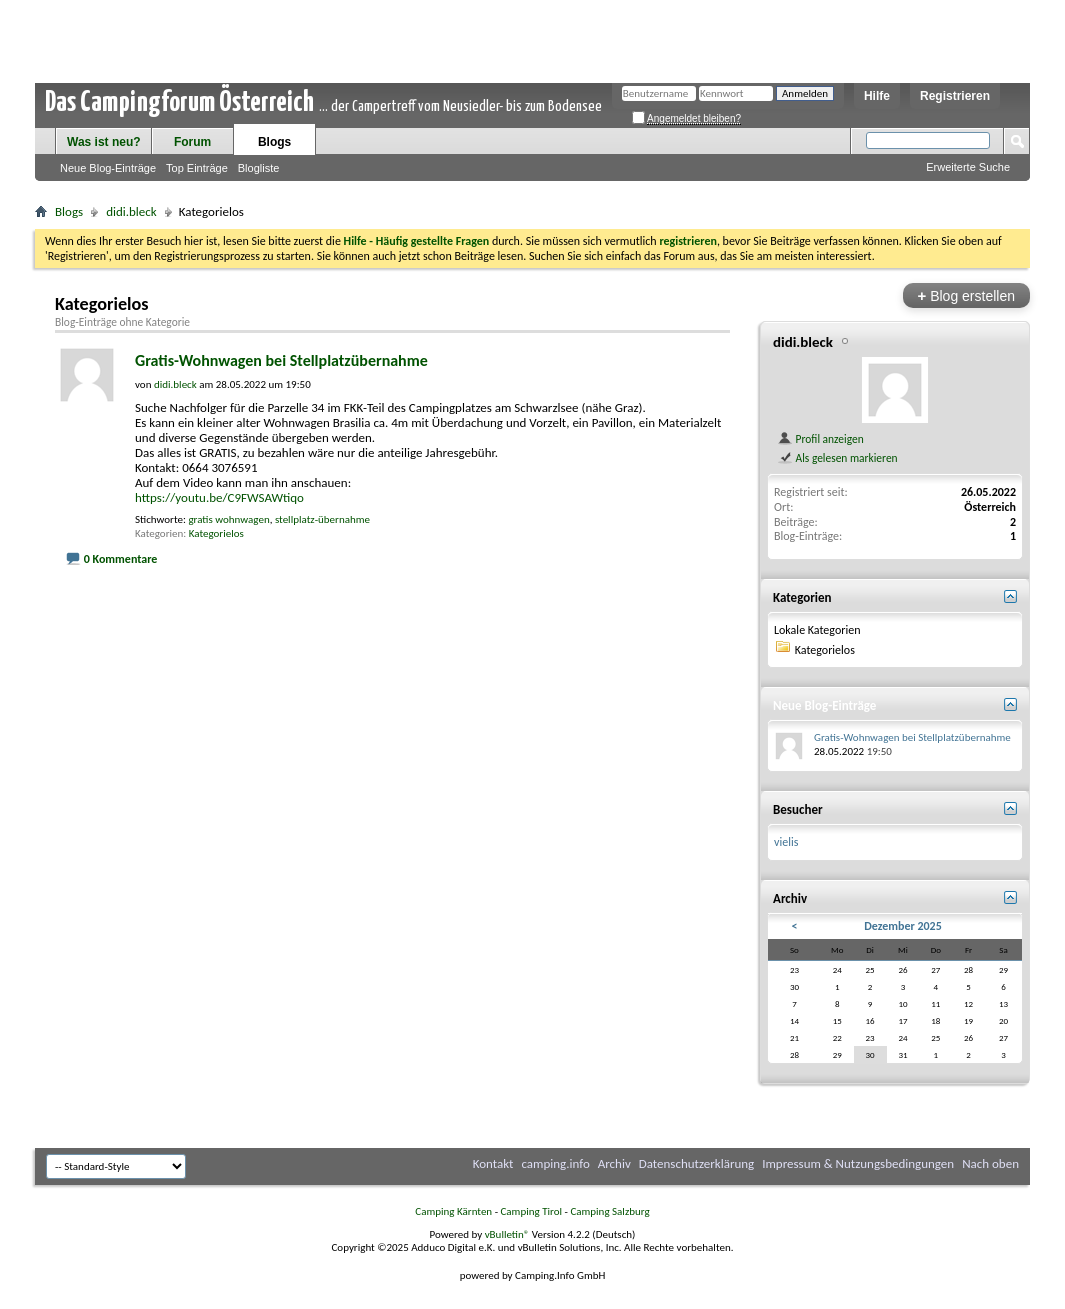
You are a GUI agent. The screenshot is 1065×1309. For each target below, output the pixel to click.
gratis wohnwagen (228, 519)
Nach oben (990, 1163)
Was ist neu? (104, 142)
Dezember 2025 (903, 926)
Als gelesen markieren (837, 458)
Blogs (274, 142)
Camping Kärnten (453, 1211)
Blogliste (259, 168)
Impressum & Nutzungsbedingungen (858, 1163)
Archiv (614, 1163)
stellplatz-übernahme (322, 519)
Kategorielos (216, 533)
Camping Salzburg (609, 1211)
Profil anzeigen (820, 439)
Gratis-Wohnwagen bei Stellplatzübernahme (281, 360)
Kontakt (493, 1163)
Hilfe (877, 96)
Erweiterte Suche (968, 167)
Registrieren (955, 96)
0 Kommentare (121, 559)
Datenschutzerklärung (697, 1163)
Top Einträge (197, 168)
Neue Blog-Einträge (108, 168)
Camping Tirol (531, 1211)
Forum (192, 142)
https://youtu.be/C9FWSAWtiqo (219, 497)
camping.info (555, 1163)
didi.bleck (131, 211)
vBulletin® (507, 1234)
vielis (786, 842)
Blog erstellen (966, 295)
